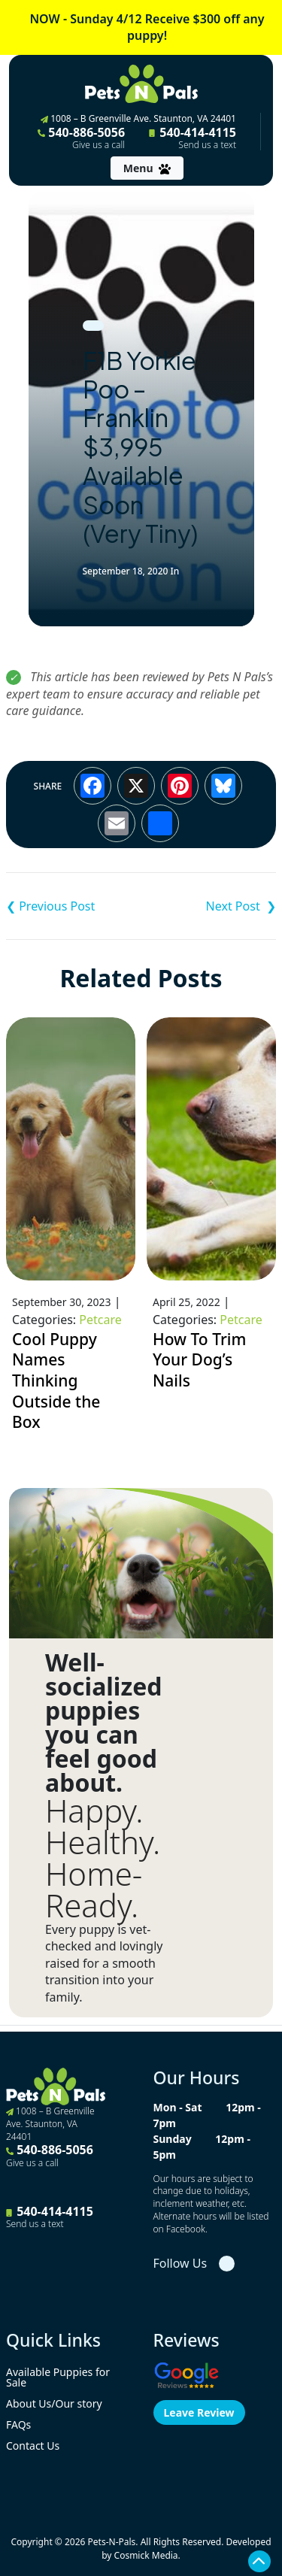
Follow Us (180, 2263)
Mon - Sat (177, 2107)
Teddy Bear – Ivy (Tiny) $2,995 (209, 906)
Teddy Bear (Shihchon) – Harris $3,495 (73, 906)
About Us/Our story (54, 2403)
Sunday (172, 2139)
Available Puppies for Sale (58, 2377)
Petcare (100, 1319)
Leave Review (199, 2412)
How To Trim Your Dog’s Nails (199, 1360)
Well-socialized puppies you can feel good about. (103, 1722)
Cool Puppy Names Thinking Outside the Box (56, 1381)
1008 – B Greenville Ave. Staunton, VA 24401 (138, 118)
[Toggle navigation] (147, 168)
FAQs (18, 2424)
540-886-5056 (81, 137)
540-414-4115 (192, 137)
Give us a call (98, 145)
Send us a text (207, 145)
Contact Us (32, 2445)
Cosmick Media (146, 2555)
